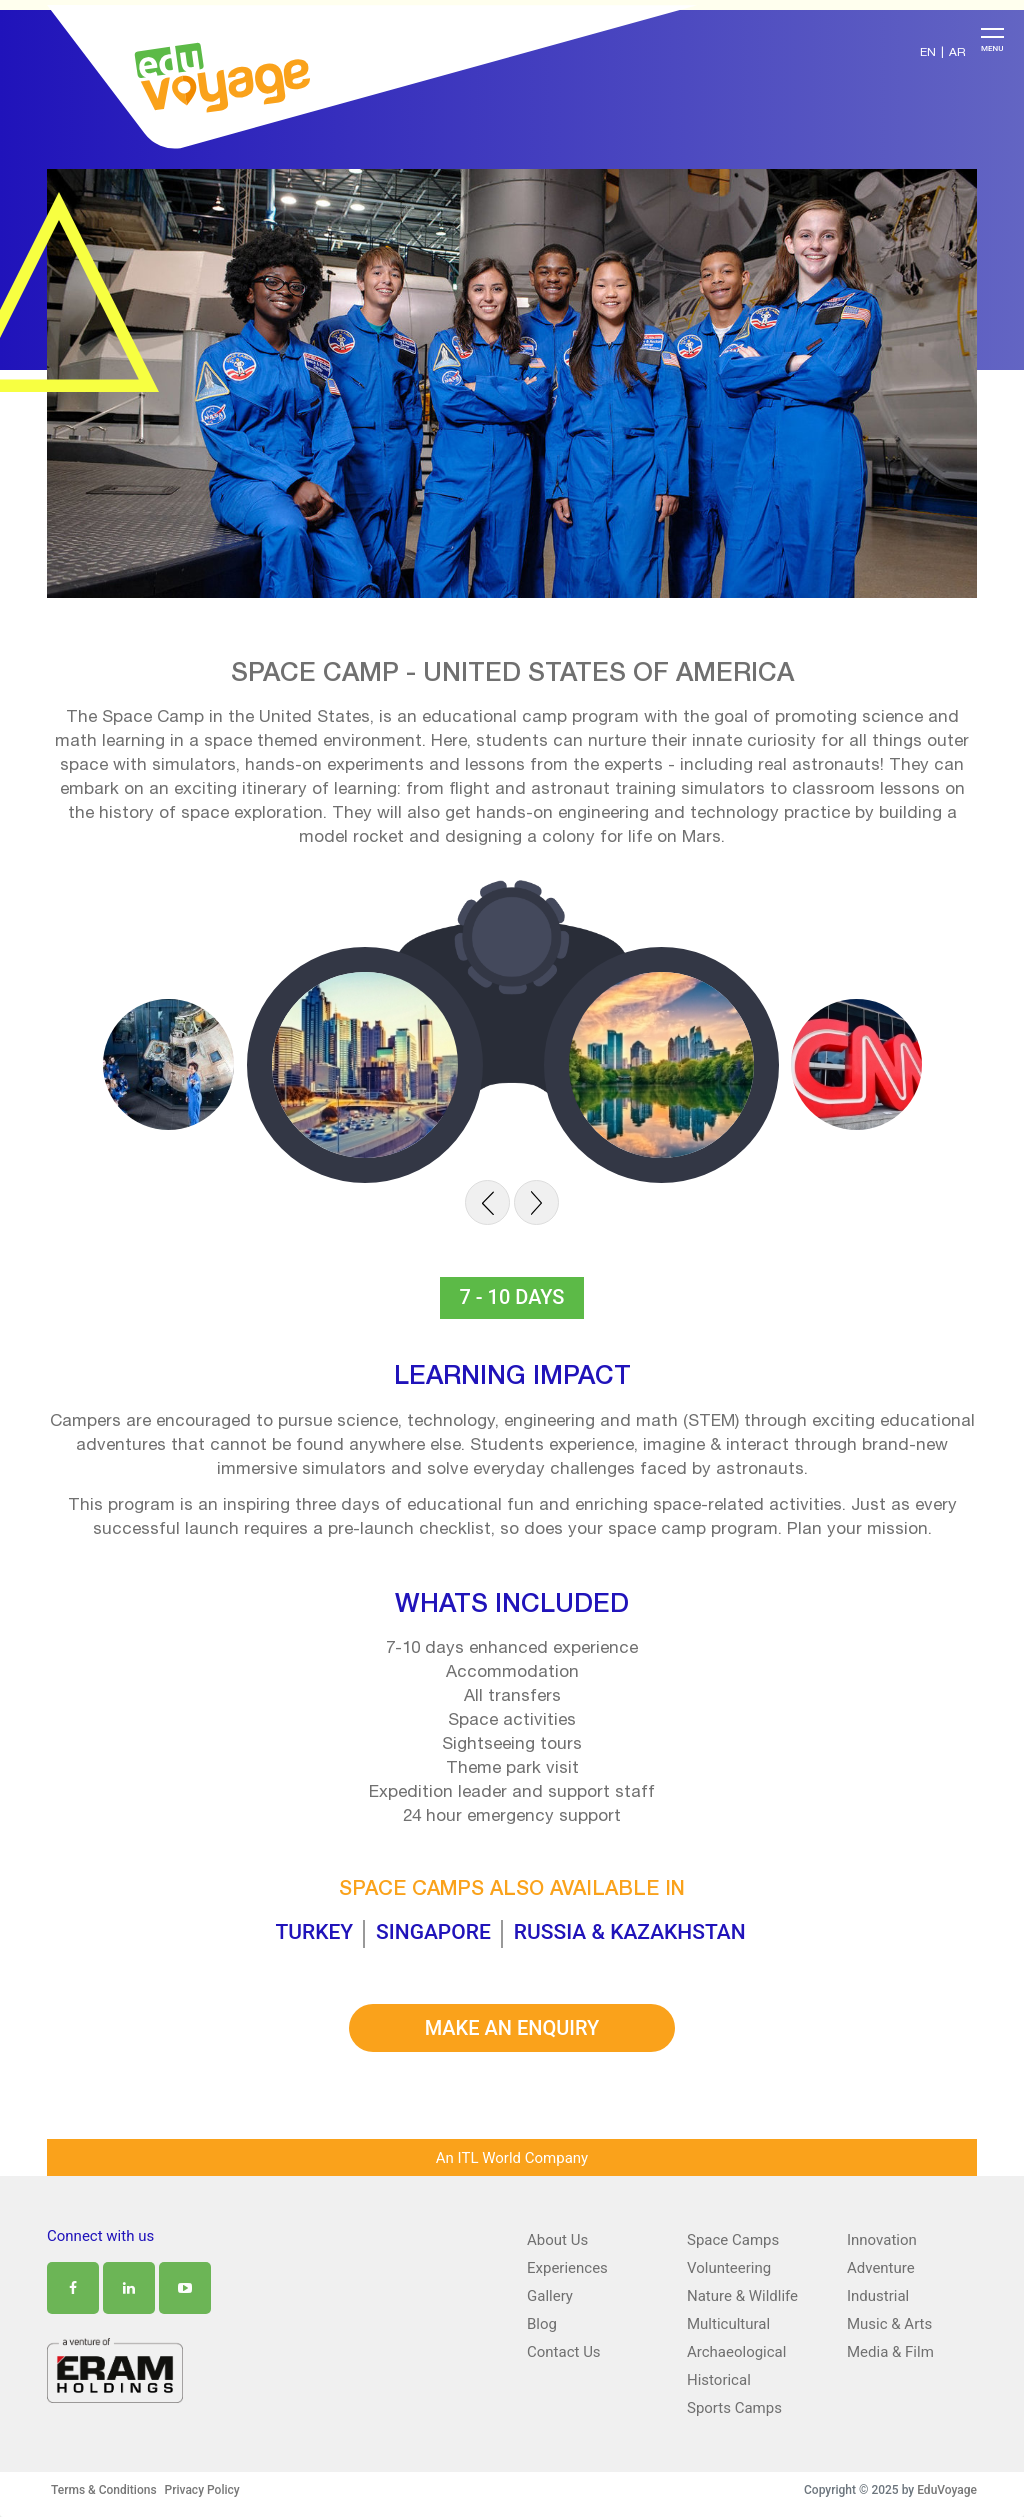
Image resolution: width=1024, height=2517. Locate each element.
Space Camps (733, 2240)
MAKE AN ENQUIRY (512, 2028)
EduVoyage (947, 2490)
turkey (314, 1932)
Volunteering (729, 2268)
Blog (542, 2324)
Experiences (567, 2268)
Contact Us (564, 2352)
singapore (433, 1932)
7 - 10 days (512, 1297)
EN (928, 53)
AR (957, 53)
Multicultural (728, 2324)
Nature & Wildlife (742, 2296)
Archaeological (736, 2352)
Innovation (882, 2240)
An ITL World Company (512, 2158)
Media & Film (890, 2352)
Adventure (881, 2268)
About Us (557, 2240)
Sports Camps (734, 2408)
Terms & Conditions (104, 2490)
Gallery (550, 2296)
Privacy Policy (202, 2490)
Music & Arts (889, 2324)
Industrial (878, 2296)
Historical (719, 2380)
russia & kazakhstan (630, 1932)
